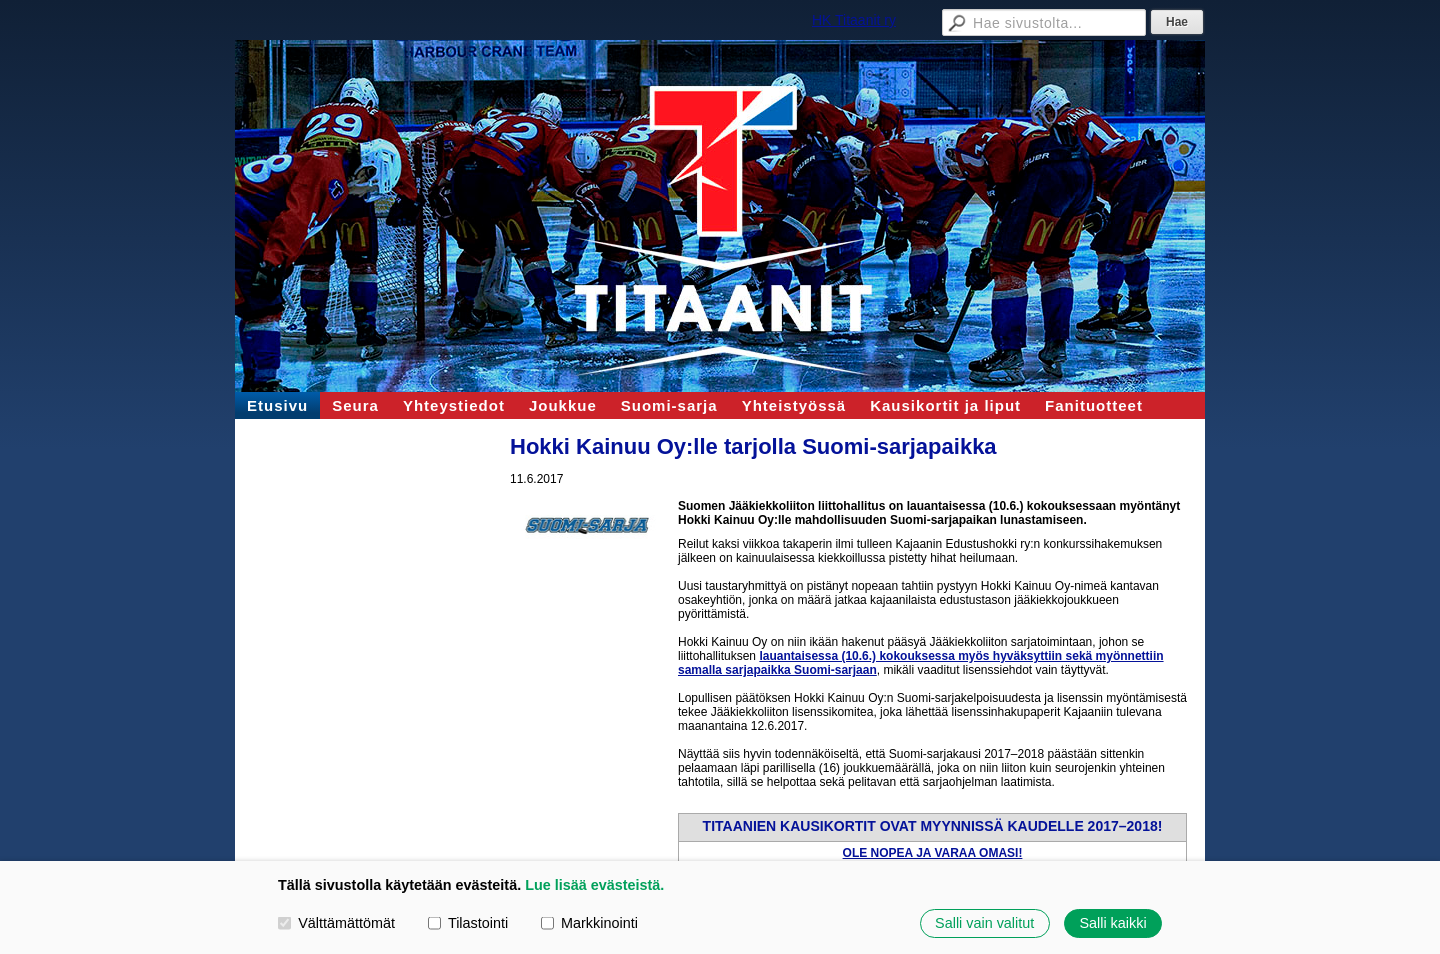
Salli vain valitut (984, 923)
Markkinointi (589, 923)
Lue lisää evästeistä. (594, 885)
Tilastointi (468, 923)
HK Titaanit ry (854, 20)
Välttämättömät (336, 923)
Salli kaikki (1112, 923)
